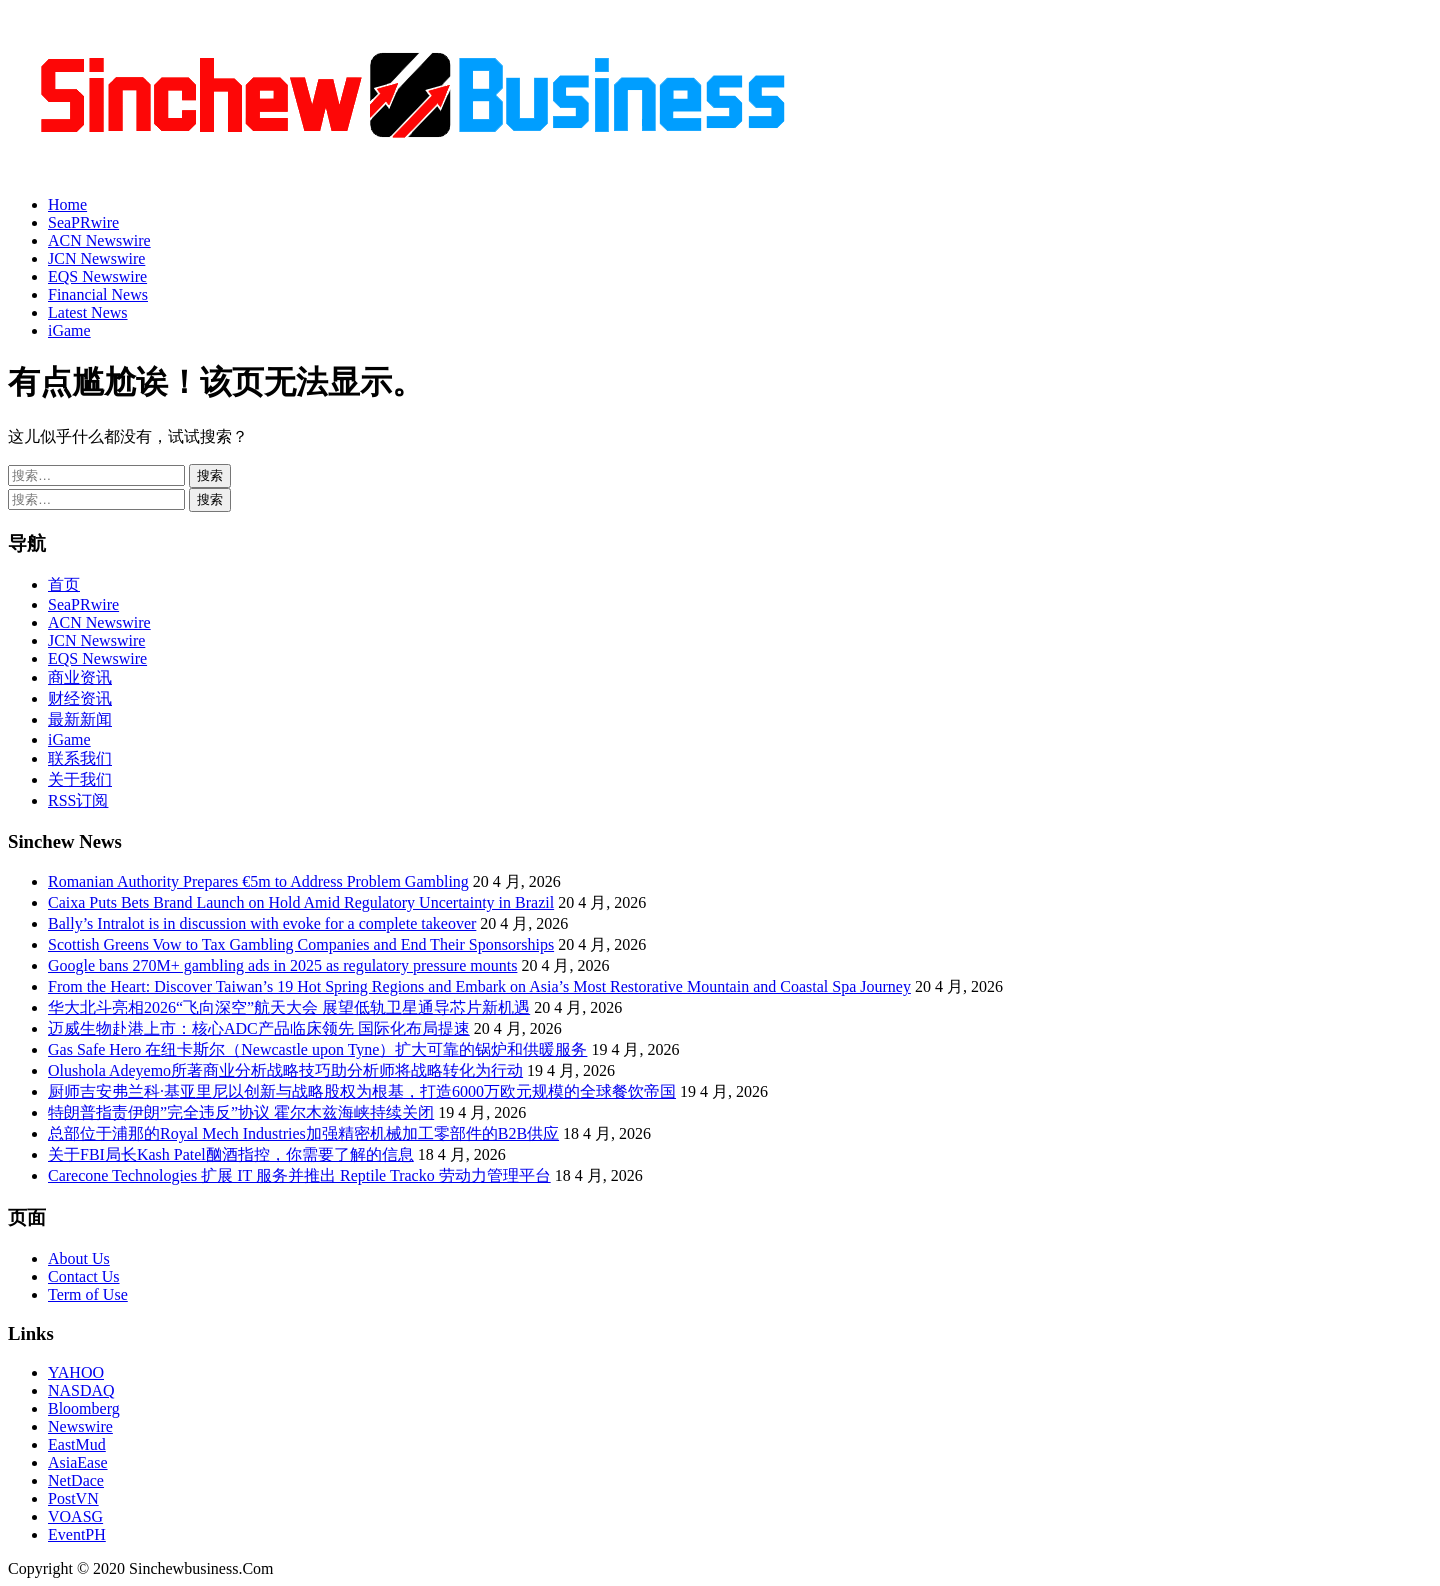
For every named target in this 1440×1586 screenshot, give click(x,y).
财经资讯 (80, 698)
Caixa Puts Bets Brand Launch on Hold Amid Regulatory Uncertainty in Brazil (301, 902)
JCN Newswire (96, 258)
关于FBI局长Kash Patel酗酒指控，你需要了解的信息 (231, 1154)
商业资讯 (80, 677)
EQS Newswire (97, 276)
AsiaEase (78, 1462)
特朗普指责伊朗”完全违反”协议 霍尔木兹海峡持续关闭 (241, 1112)
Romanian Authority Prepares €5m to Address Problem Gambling (258, 881)
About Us (79, 1258)
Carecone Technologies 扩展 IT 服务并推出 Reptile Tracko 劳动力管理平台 (299, 1175)
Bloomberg (84, 1408)
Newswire (80, 1426)
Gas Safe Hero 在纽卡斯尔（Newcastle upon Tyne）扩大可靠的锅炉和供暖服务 (317, 1049)
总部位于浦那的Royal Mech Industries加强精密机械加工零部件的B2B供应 (303, 1133)
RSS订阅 (78, 800)
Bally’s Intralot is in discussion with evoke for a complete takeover (262, 923)
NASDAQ (81, 1390)
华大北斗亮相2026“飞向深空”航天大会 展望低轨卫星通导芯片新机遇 (289, 1007)
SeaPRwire (83, 222)
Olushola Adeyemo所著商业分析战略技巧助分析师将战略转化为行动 (285, 1070)
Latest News (88, 312)
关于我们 (80, 779)
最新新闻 (80, 719)
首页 (64, 584)
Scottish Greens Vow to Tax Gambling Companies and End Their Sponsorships (301, 944)
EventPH (77, 1534)
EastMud (77, 1444)
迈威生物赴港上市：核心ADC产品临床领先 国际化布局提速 (259, 1028)
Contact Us (84, 1276)
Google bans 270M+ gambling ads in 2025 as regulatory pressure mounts (282, 965)
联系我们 (80, 758)
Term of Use (88, 1294)
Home (67, 204)
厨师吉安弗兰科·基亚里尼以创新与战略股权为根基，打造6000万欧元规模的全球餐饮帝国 (362, 1091)
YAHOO (76, 1372)
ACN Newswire (99, 240)
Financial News (98, 294)
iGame (69, 330)
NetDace (76, 1480)
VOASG (75, 1516)
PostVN (73, 1498)
